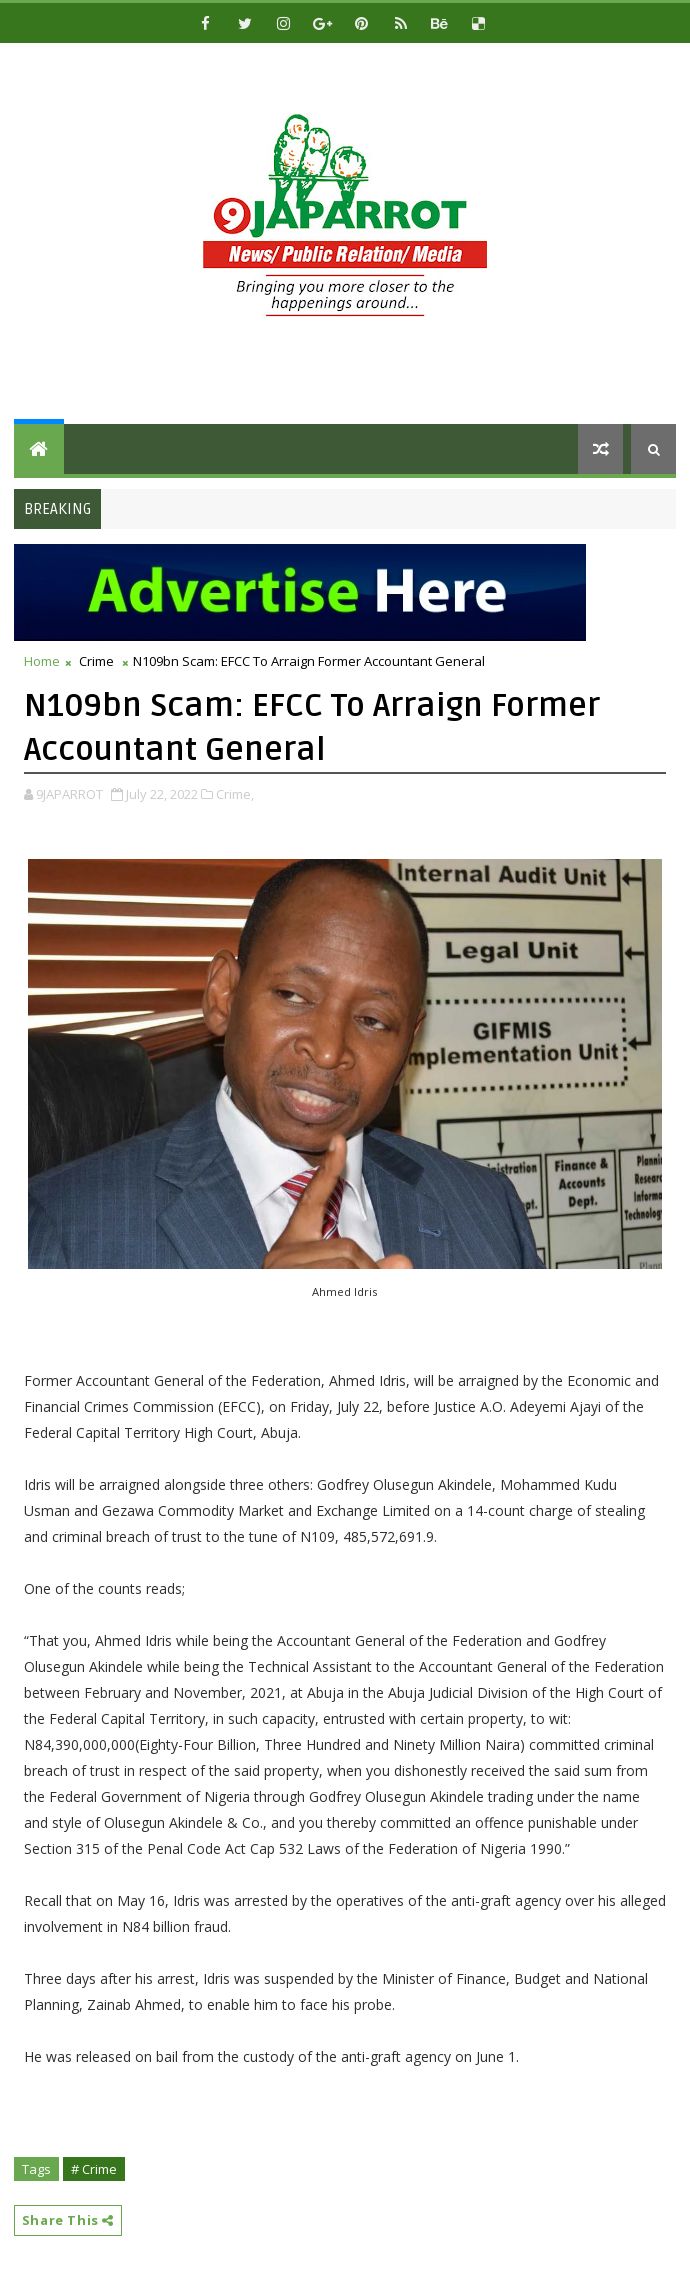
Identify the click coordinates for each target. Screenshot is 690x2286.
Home (42, 661)
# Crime (94, 2169)
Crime (96, 661)
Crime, (235, 794)
